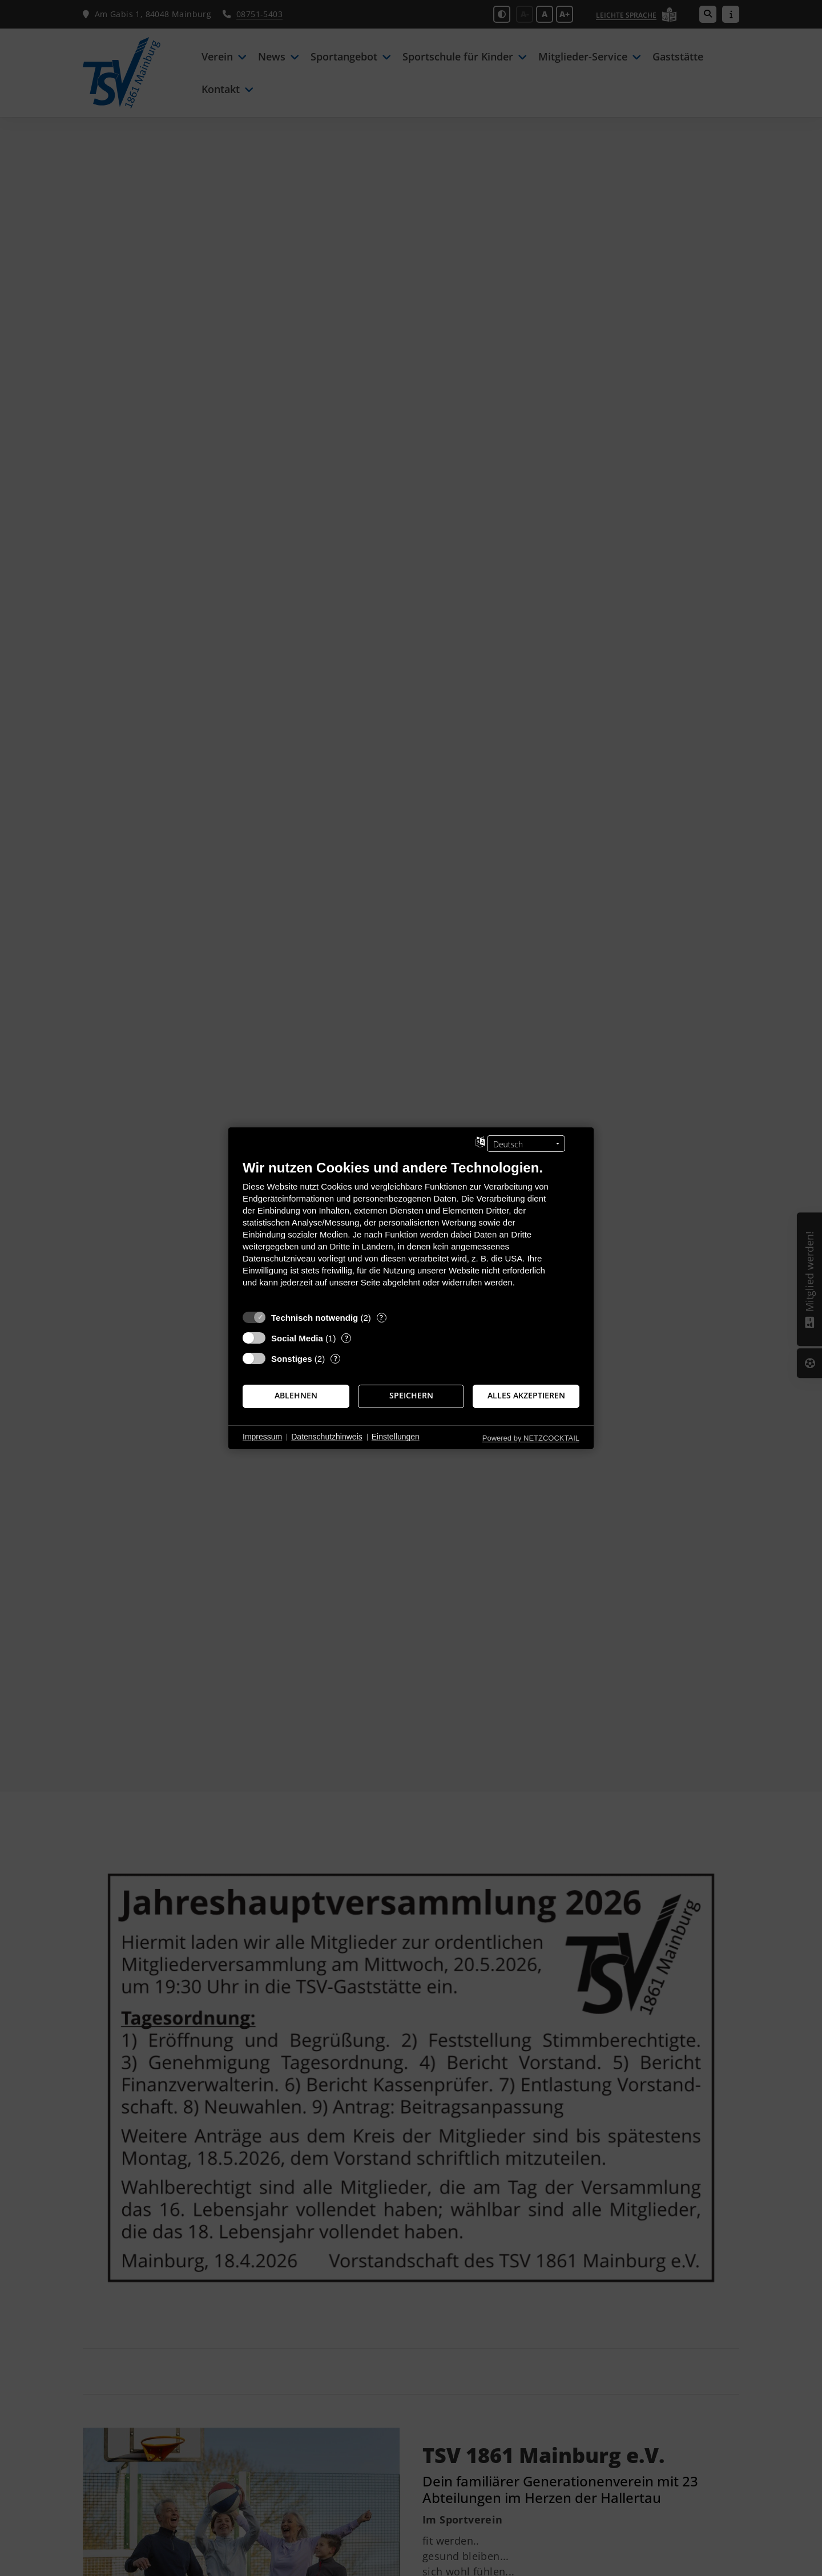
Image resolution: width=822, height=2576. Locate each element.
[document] (411, 1231)
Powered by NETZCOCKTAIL (530, 1437)
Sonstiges (291, 1358)
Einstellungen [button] (396, 1436)
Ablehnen (296, 1395)
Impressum (262, 1436)
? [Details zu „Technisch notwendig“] (381, 1317)
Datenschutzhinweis (326, 1436)
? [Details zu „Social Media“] (346, 1337)
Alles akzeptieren (526, 1395)
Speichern (411, 1395)
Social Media (297, 1337)
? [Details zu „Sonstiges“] (335, 1358)
